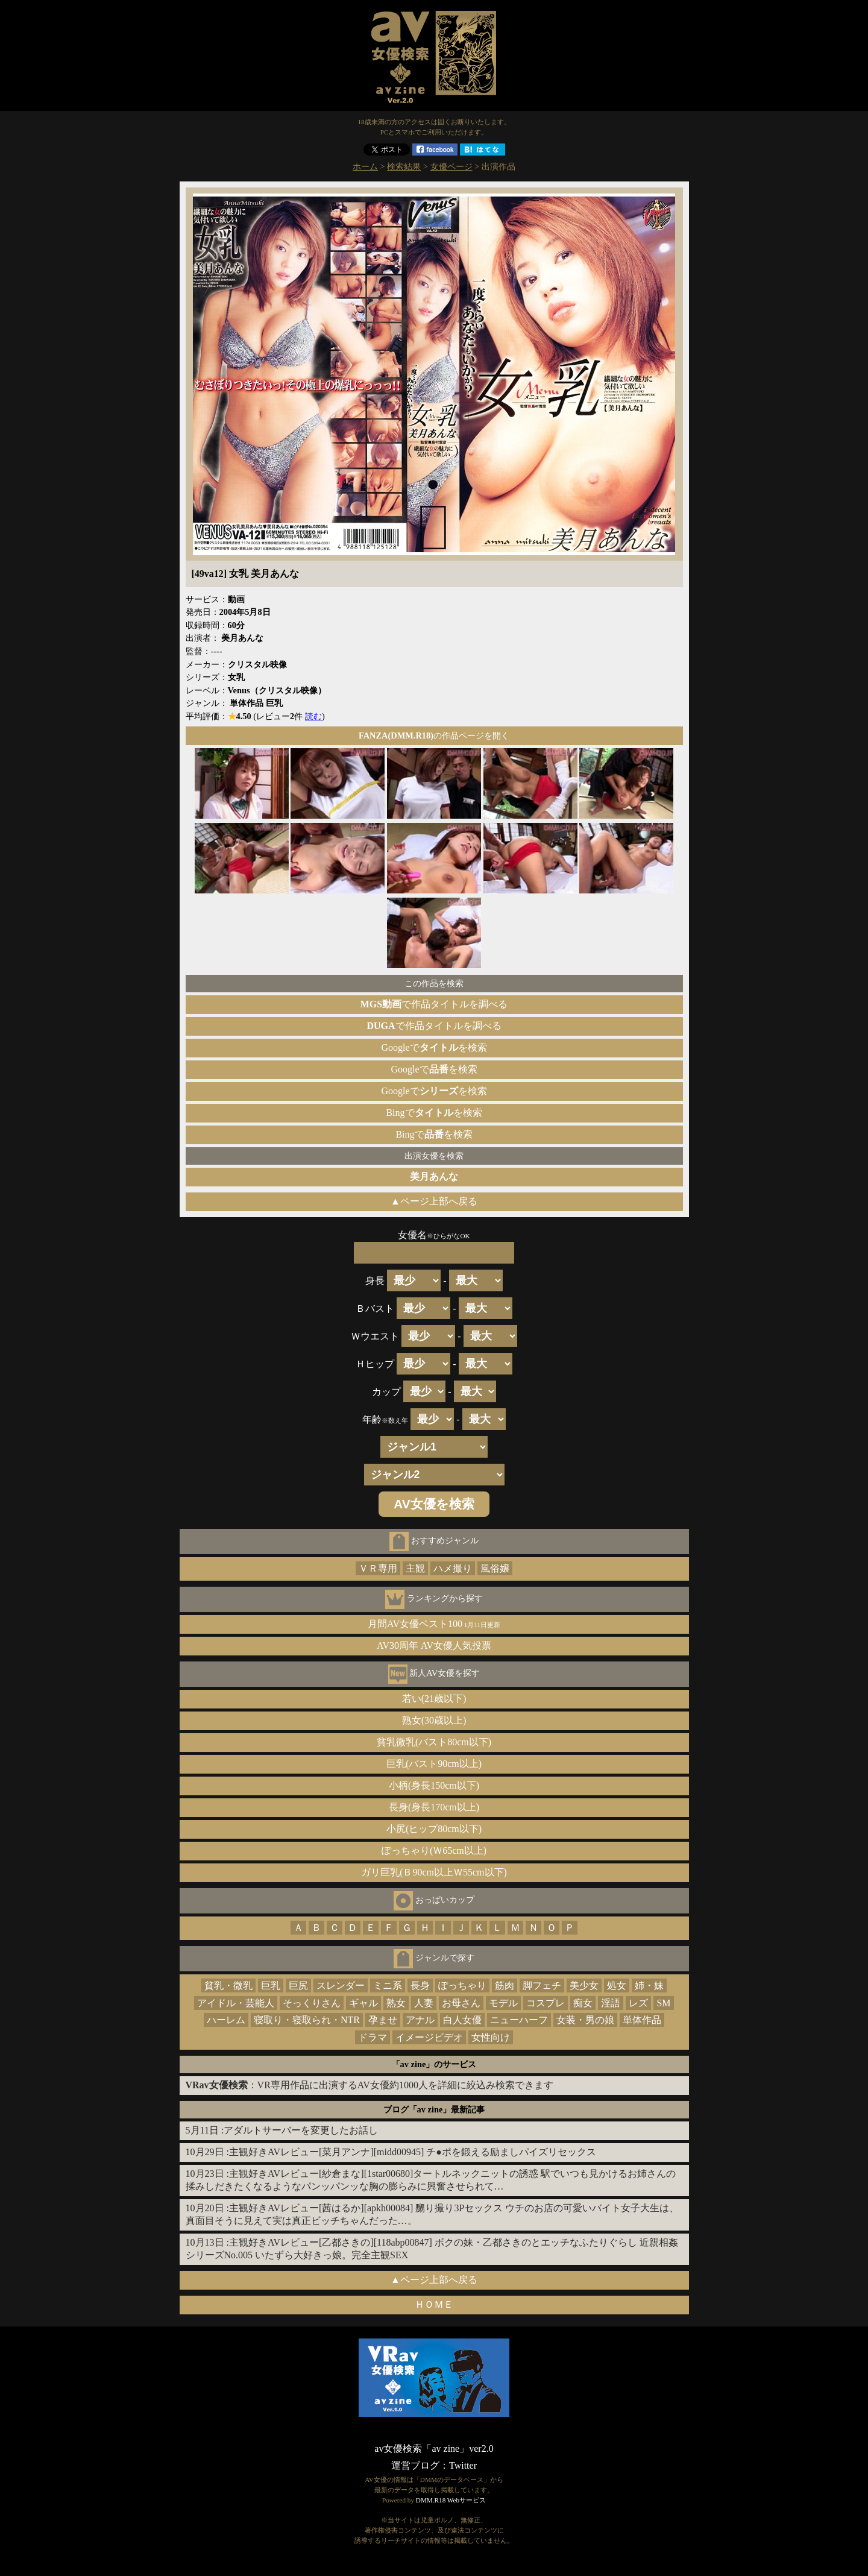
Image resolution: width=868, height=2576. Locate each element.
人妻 (423, 2003)
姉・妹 (649, 1985)
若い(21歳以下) (434, 1698)
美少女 (584, 1985)
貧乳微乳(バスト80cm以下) (434, 1742)
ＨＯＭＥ (434, 2304)
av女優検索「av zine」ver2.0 (433, 2448)
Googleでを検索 (433, 1047)
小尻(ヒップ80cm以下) (434, 1829)
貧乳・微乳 (228, 1985)
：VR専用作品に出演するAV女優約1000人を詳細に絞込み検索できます (369, 2085)
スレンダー (340, 1985)
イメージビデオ (429, 2037)
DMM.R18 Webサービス (451, 2500)
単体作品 (642, 2020)
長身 (420, 1985)
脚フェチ (542, 1985)
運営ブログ (415, 2465)
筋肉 (504, 1985)
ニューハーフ (519, 2020)
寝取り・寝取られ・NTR (307, 2020)
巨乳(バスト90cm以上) (434, 1764)
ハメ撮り (452, 1568)
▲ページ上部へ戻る (434, 1201)
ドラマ (372, 2037)
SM (663, 2003)
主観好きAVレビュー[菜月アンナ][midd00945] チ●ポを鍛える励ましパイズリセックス (412, 2152)
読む (313, 716)
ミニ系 (387, 1985)
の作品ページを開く (434, 735)
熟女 (396, 2003)
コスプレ (545, 2003)
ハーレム (226, 2020)
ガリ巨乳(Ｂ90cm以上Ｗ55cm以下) (434, 1872)
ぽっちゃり (462, 1985)
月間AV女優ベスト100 (434, 1624)
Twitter (463, 2465)
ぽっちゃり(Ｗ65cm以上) (434, 1850)
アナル (420, 2020)
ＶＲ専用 (378, 1568)
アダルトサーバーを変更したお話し (301, 2130)
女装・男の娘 (585, 2020)
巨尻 (298, 1985)
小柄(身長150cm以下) (434, 1785)
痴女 (583, 2003)
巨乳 (270, 1985)
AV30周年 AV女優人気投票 (434, 1645)
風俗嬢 (494, 1568)
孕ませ (382, 2020)
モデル (503, 2003)
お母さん (461, 2003)
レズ (638, 2003)
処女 (616, 1985)
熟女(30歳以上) (434, 1720)
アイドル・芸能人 (235, 2003)
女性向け (490, 2037)
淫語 (610, 2003)
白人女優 (462, 2020)
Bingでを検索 (434, 1112)
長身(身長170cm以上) (434, 1807)
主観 (415, 1568)
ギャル (363, 2003)
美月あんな (434, 1176)
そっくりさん (312, 2003)
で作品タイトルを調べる (434, 1004)
